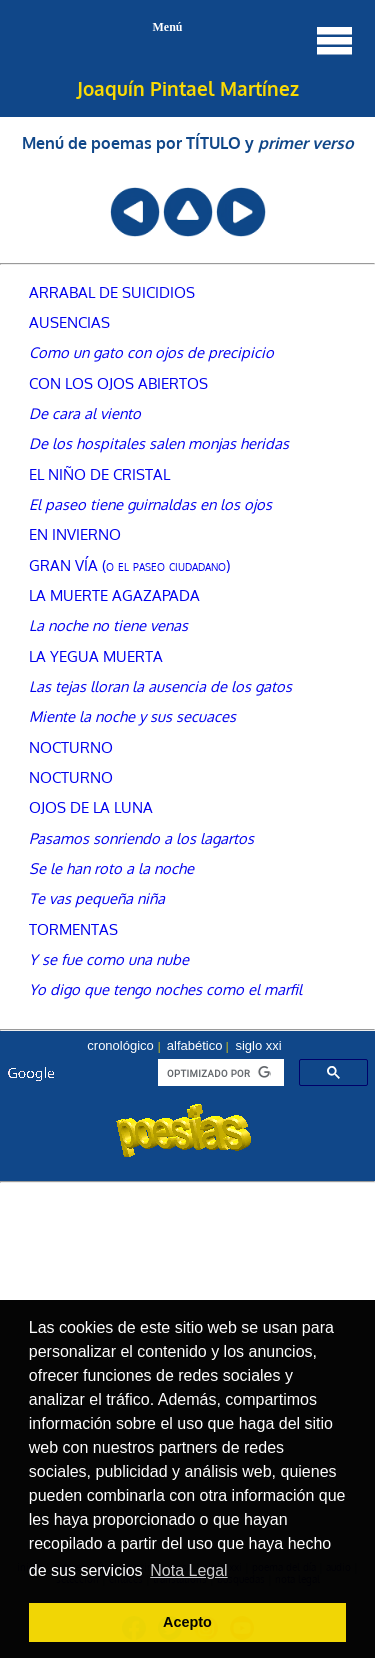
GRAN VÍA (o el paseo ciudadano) (129, 565)
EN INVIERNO (75, 534)
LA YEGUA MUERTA (96, 656)
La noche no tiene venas (108, 625)
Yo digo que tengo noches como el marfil (165, 989)
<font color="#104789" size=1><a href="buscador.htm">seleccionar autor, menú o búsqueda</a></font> (187, 1106)
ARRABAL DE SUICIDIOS (112, 292)
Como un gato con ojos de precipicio (151, 352)
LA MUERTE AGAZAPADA (114, 595)
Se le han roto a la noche (111, 868)
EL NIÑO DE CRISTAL (99, 474)
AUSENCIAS (69, 322)
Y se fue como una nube (109, 959)
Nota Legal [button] (188, 1570)
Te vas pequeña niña (97, 898)
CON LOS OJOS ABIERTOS (118, 383)
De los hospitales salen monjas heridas (159, 443)
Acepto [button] (187, 1622)
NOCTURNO (71, 747)
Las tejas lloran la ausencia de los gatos (160, 686)
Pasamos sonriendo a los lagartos (141, 838)
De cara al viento (85, 413)
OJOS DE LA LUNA (91, 807)
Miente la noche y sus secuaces (132, 716)
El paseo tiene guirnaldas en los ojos (150, 504)
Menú (254, 40)
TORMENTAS (73, 929)
